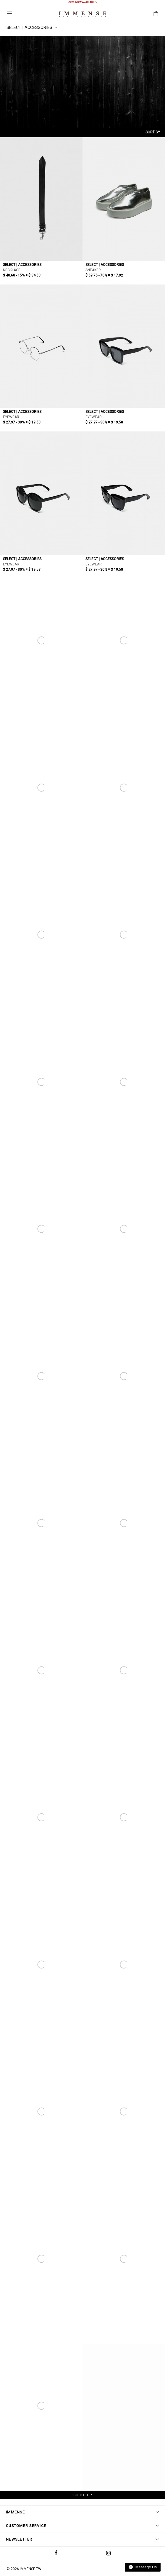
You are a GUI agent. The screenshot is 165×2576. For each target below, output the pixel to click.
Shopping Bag (155, 13)
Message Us (143, 2567)
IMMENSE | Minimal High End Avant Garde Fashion (82, 14)
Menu (10, 13)
